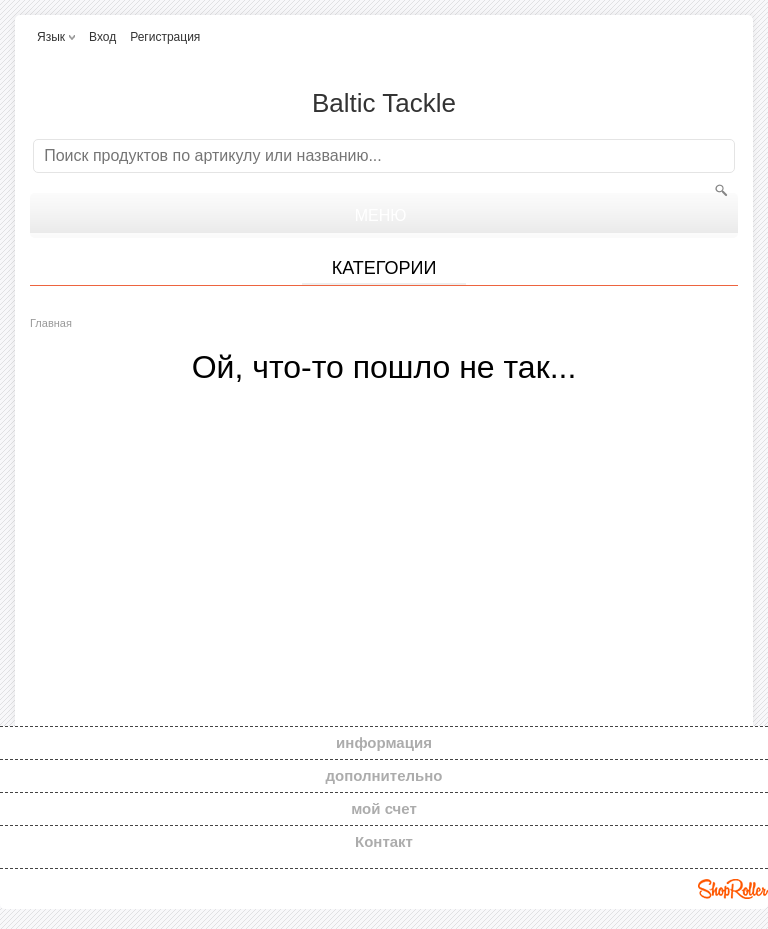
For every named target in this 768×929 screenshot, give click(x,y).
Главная (51, 323)
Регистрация (165, 37)
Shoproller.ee (733, 889)
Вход (102, 37)
